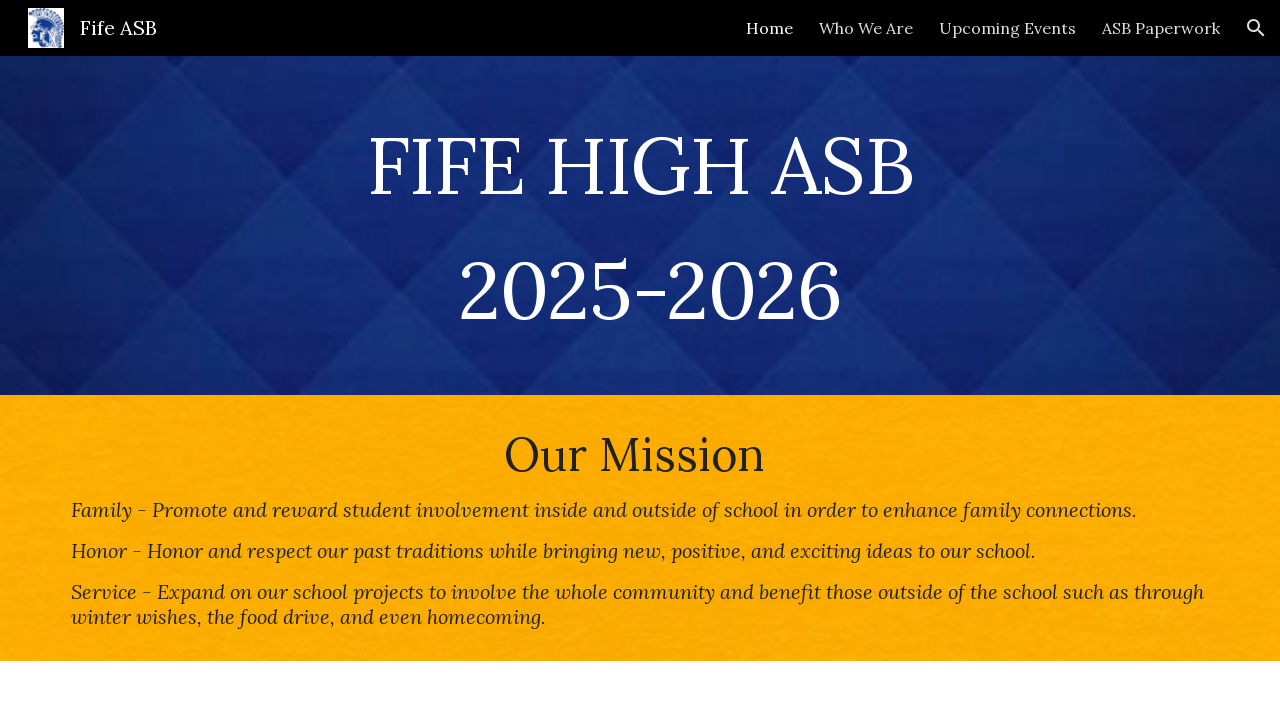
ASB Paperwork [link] (1161, 28)
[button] (1256, 28)
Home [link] (769, 28)
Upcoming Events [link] (1007, 28)
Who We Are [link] (866, 28)
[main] (640, 225)
